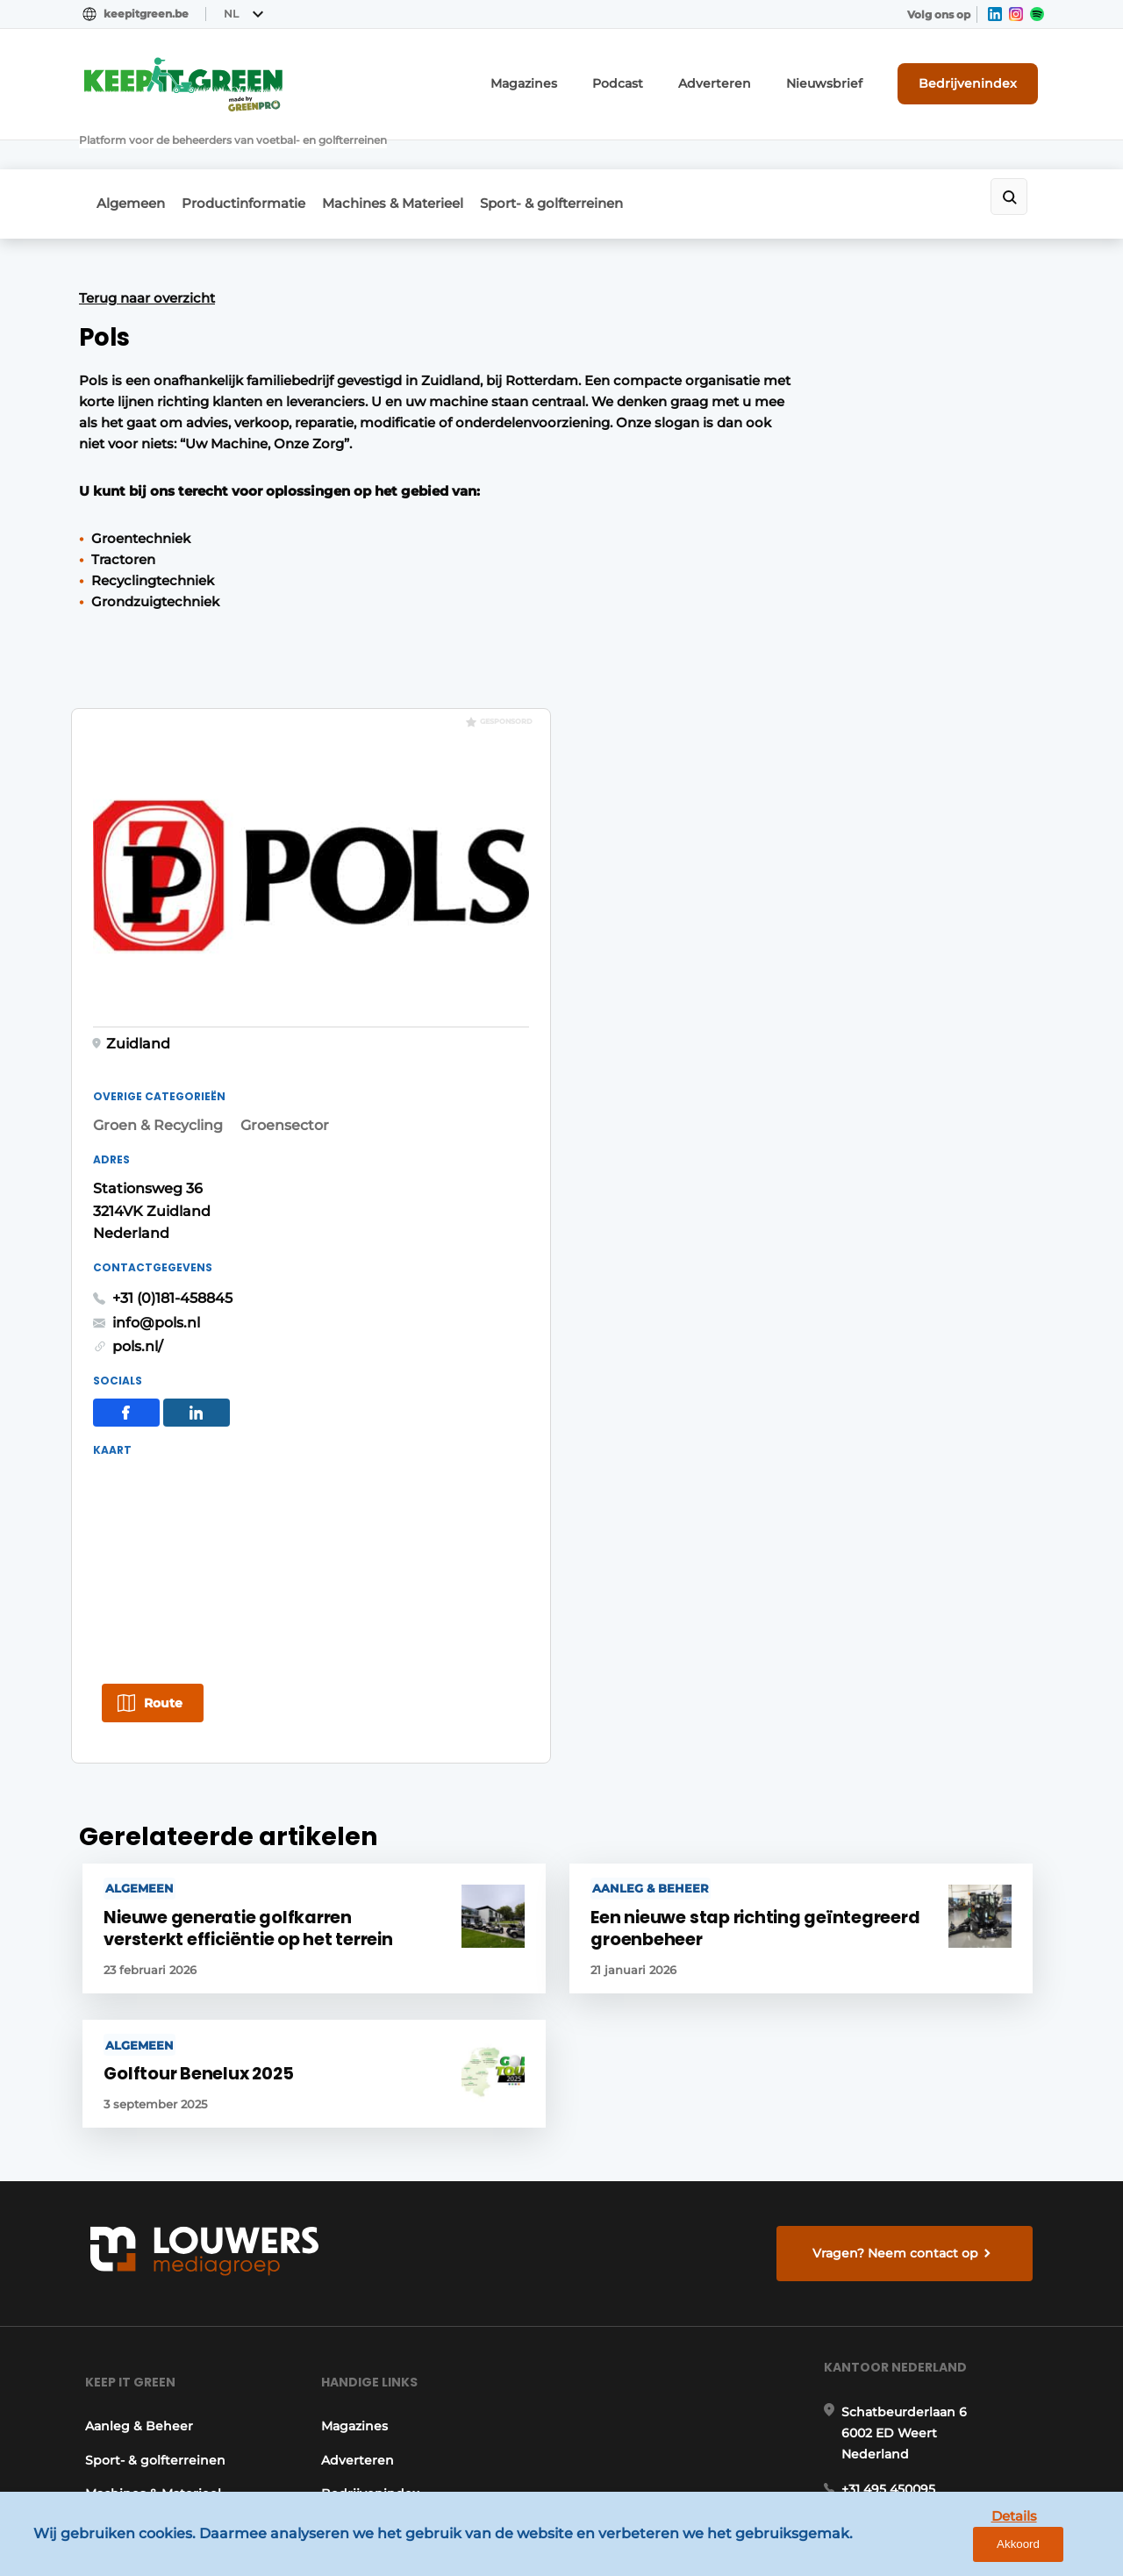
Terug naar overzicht (147, 254)
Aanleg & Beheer (133, 1956)
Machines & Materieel (415, 164)
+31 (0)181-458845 (808, 729)
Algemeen (131, 164)
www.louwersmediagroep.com (946, 2422)
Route (799, 1137)
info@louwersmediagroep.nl (938, 2069)
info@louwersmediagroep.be (940, 2332)
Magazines (578, 82)
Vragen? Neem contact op (900, 1763)
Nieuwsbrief (846, 82)
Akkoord (1057, 2549)
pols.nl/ (773, 778)
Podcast (663, 82)
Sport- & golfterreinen (585, 164)
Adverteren (750, 82)
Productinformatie (255, 164)
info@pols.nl (792, 754)
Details (975, 2548)
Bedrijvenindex (978, 82)
